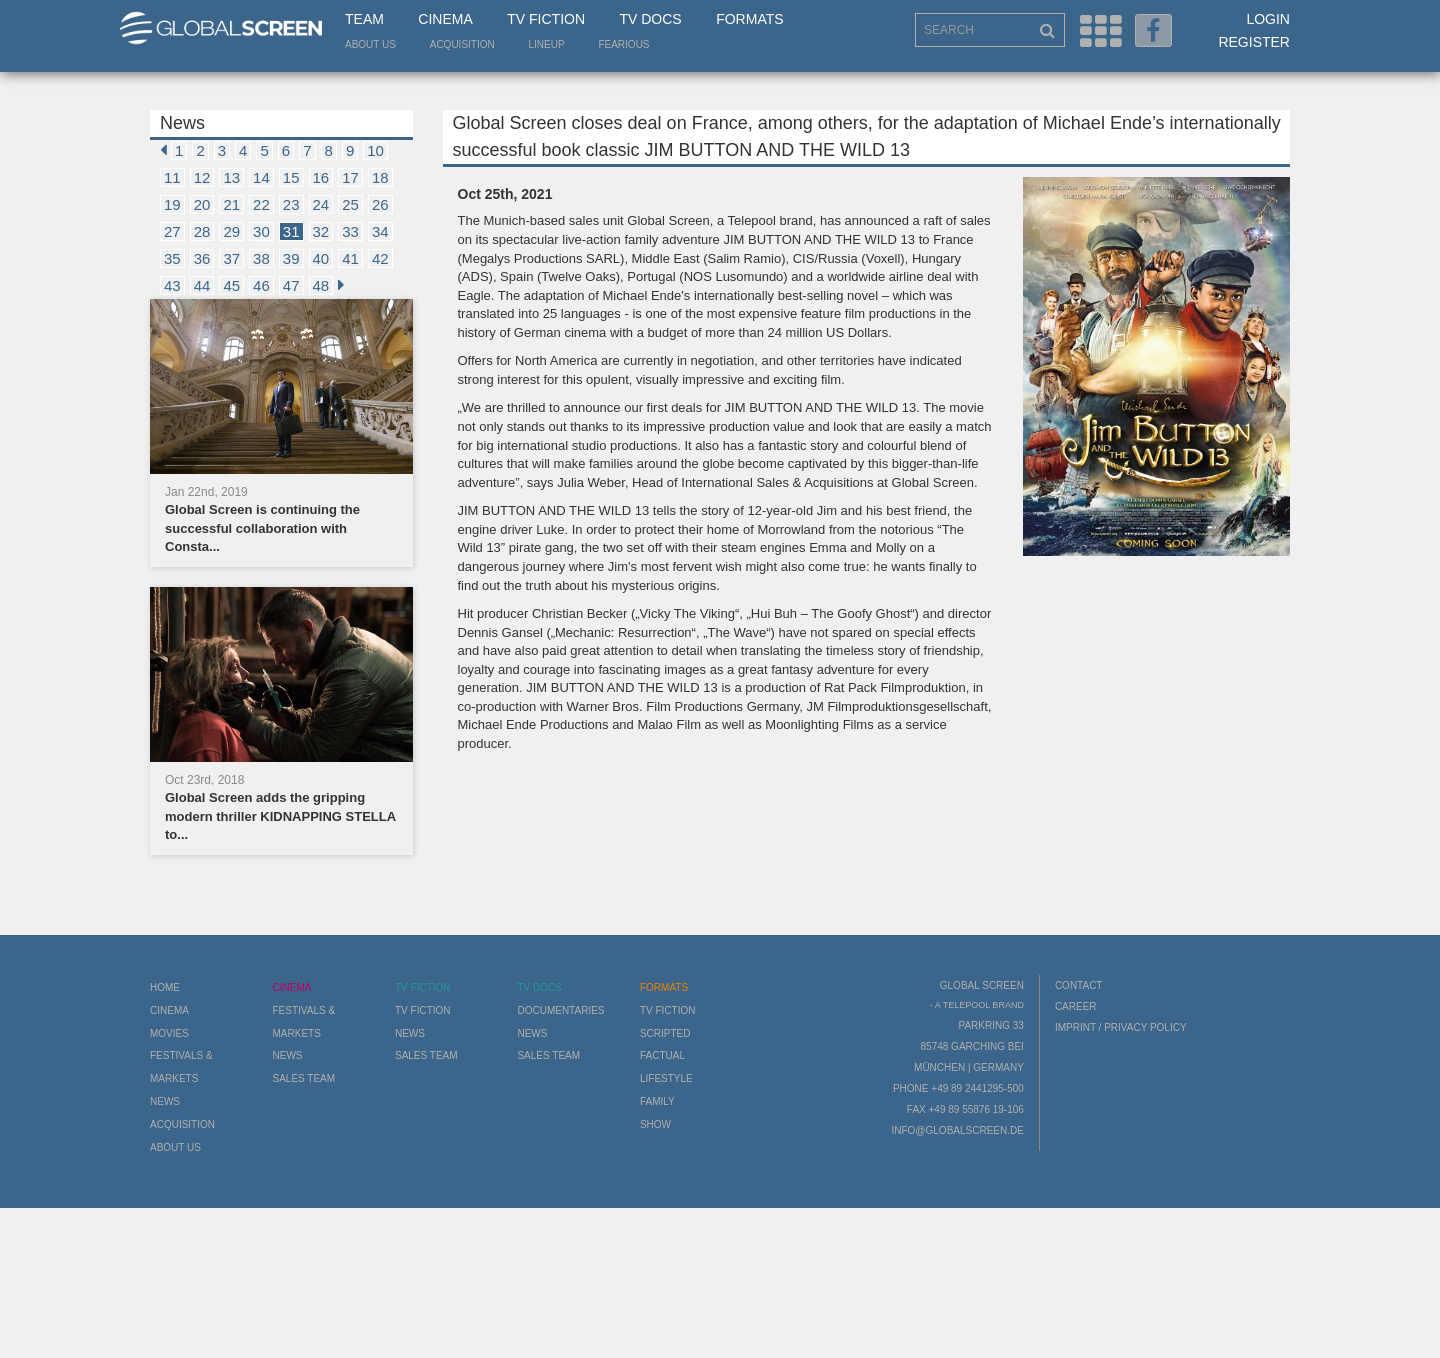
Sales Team (303, 1078)
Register (1254, 42)
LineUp (547, 44)
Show (655, 1124)
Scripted (665, 1033)
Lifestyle (666, 1078)
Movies (169, 1033)
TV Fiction (546, 19)
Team (364, 19)
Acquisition (462, 44)
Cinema (445, 19)
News (165, 1101)
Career (1076, 1006)
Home (165, 987)
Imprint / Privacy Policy (1121, 1027)
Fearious (623, 44)
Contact (1079, 985)
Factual (662, 1055)
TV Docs (650, 19)
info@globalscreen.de (957, 1130)
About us (370, 44)
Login (1268, 19)
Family (657, 1101)
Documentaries (560, 1010)
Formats (749, 19)
